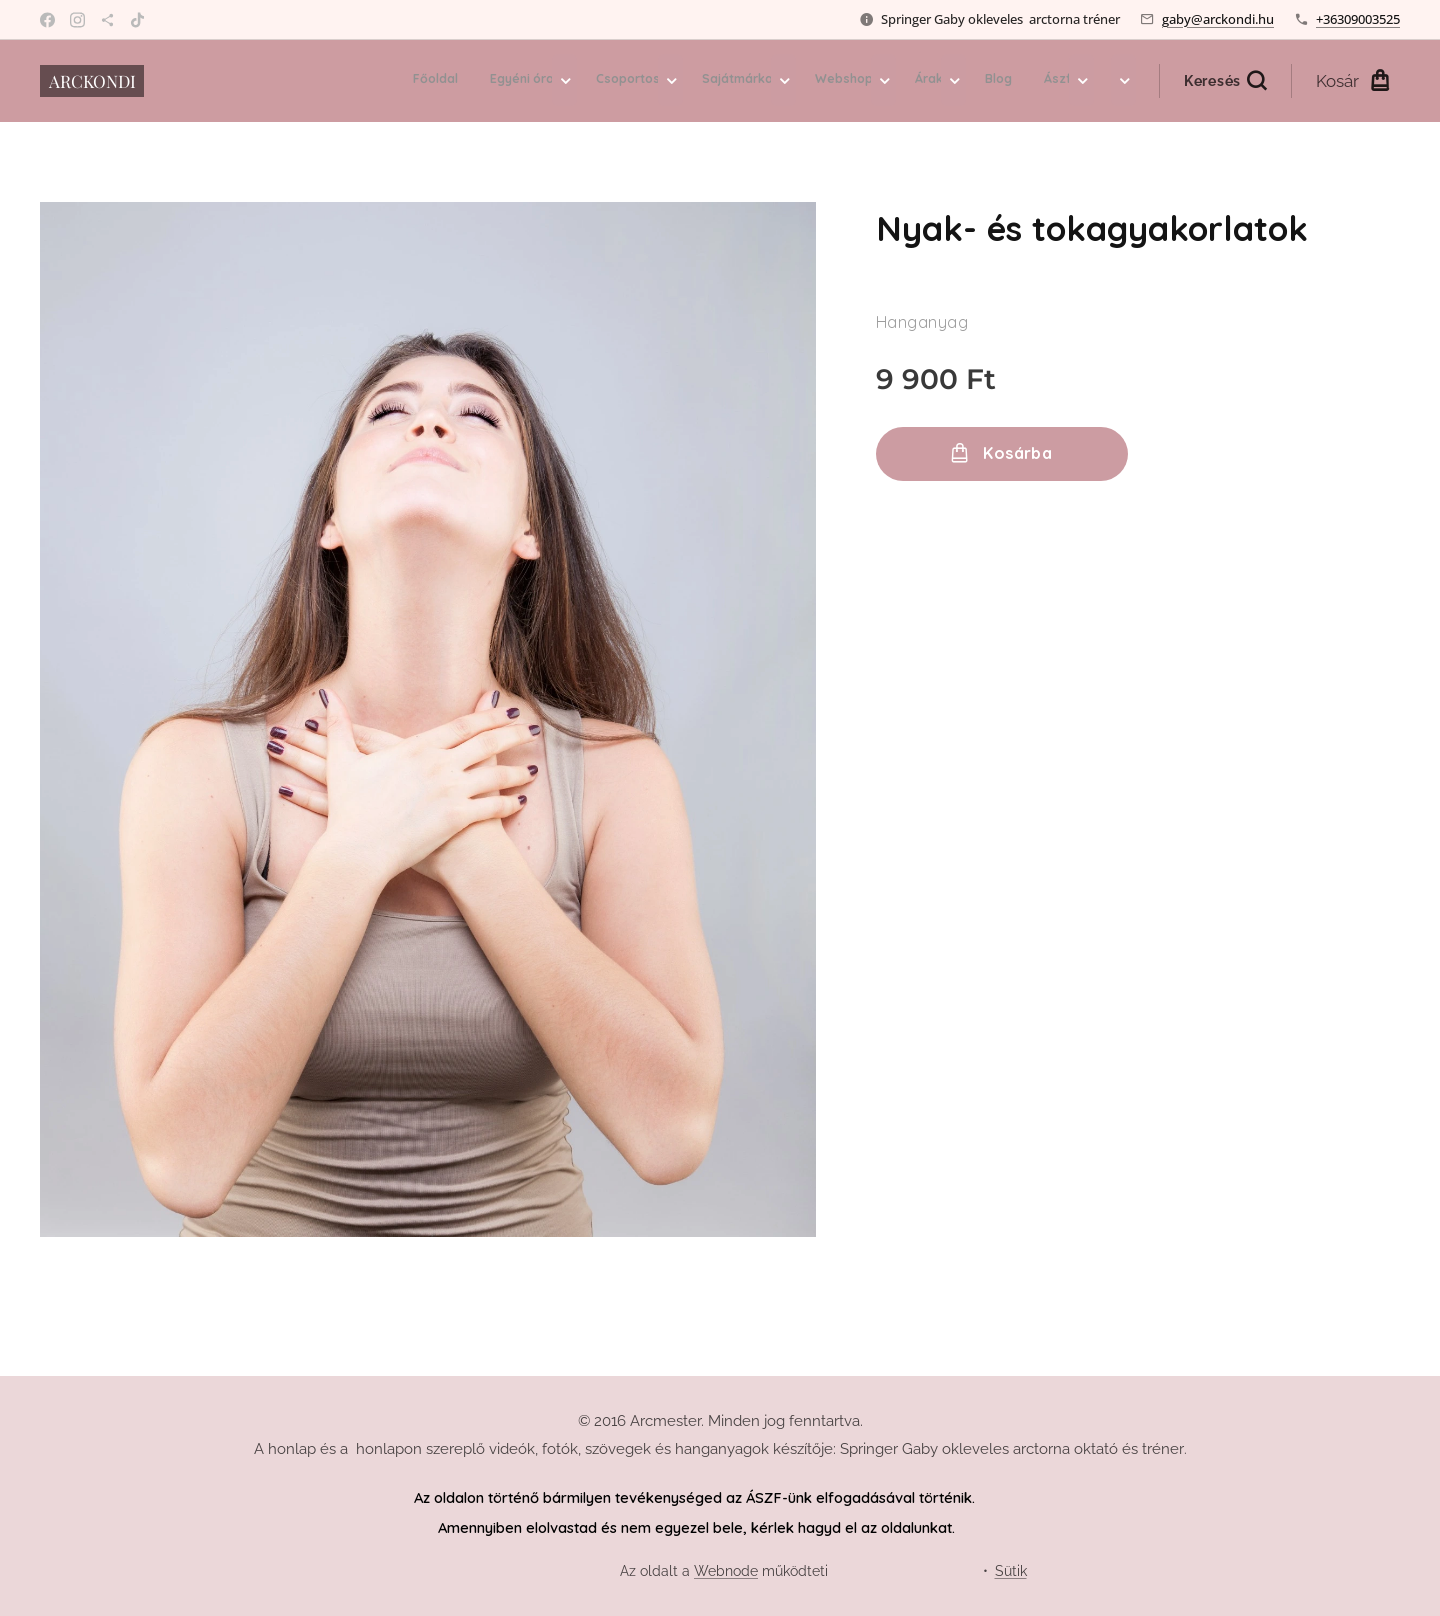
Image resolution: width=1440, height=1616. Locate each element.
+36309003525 (1358, 19)
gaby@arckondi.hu (1218, 19)
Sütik (1011, 1571)
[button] (1225, 81)
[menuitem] (748, 81)
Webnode (726, 1571)
